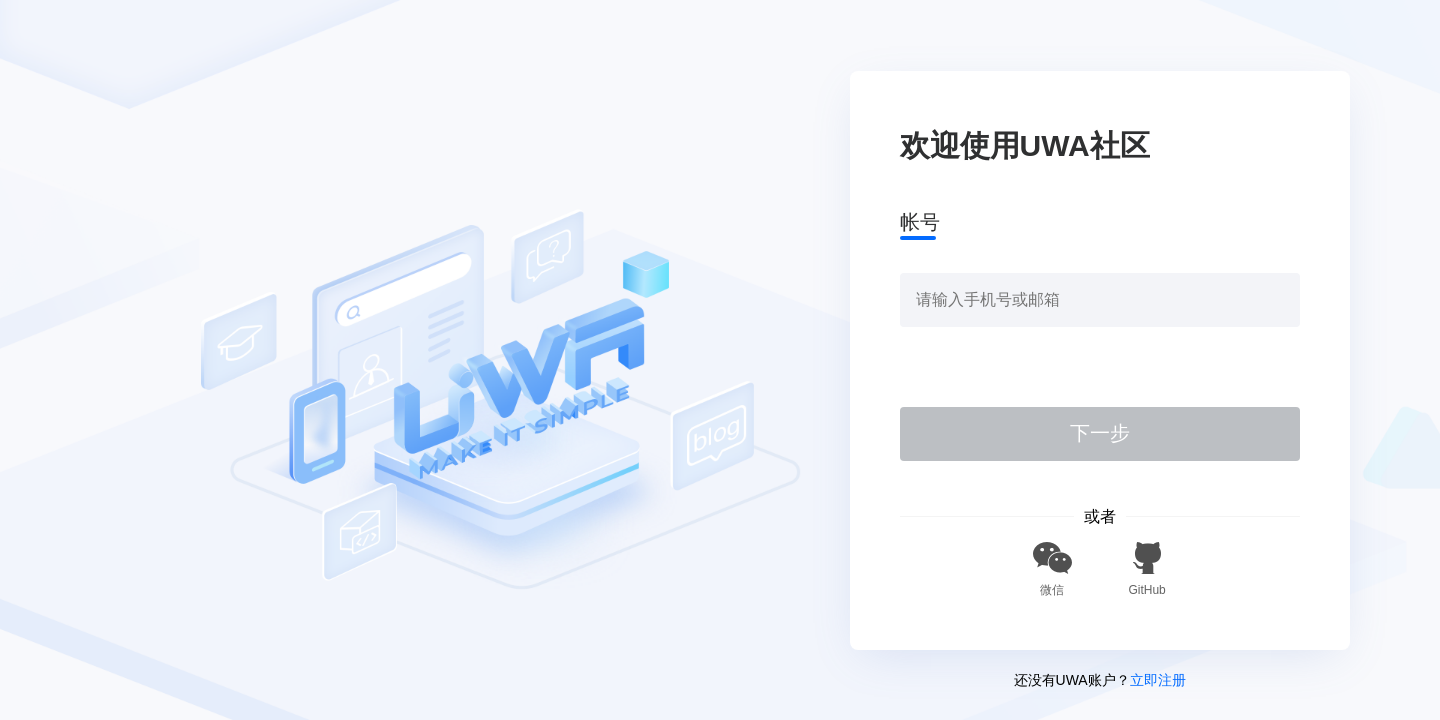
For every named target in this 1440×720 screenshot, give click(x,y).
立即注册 (1158, 680)
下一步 (1100, 433)
